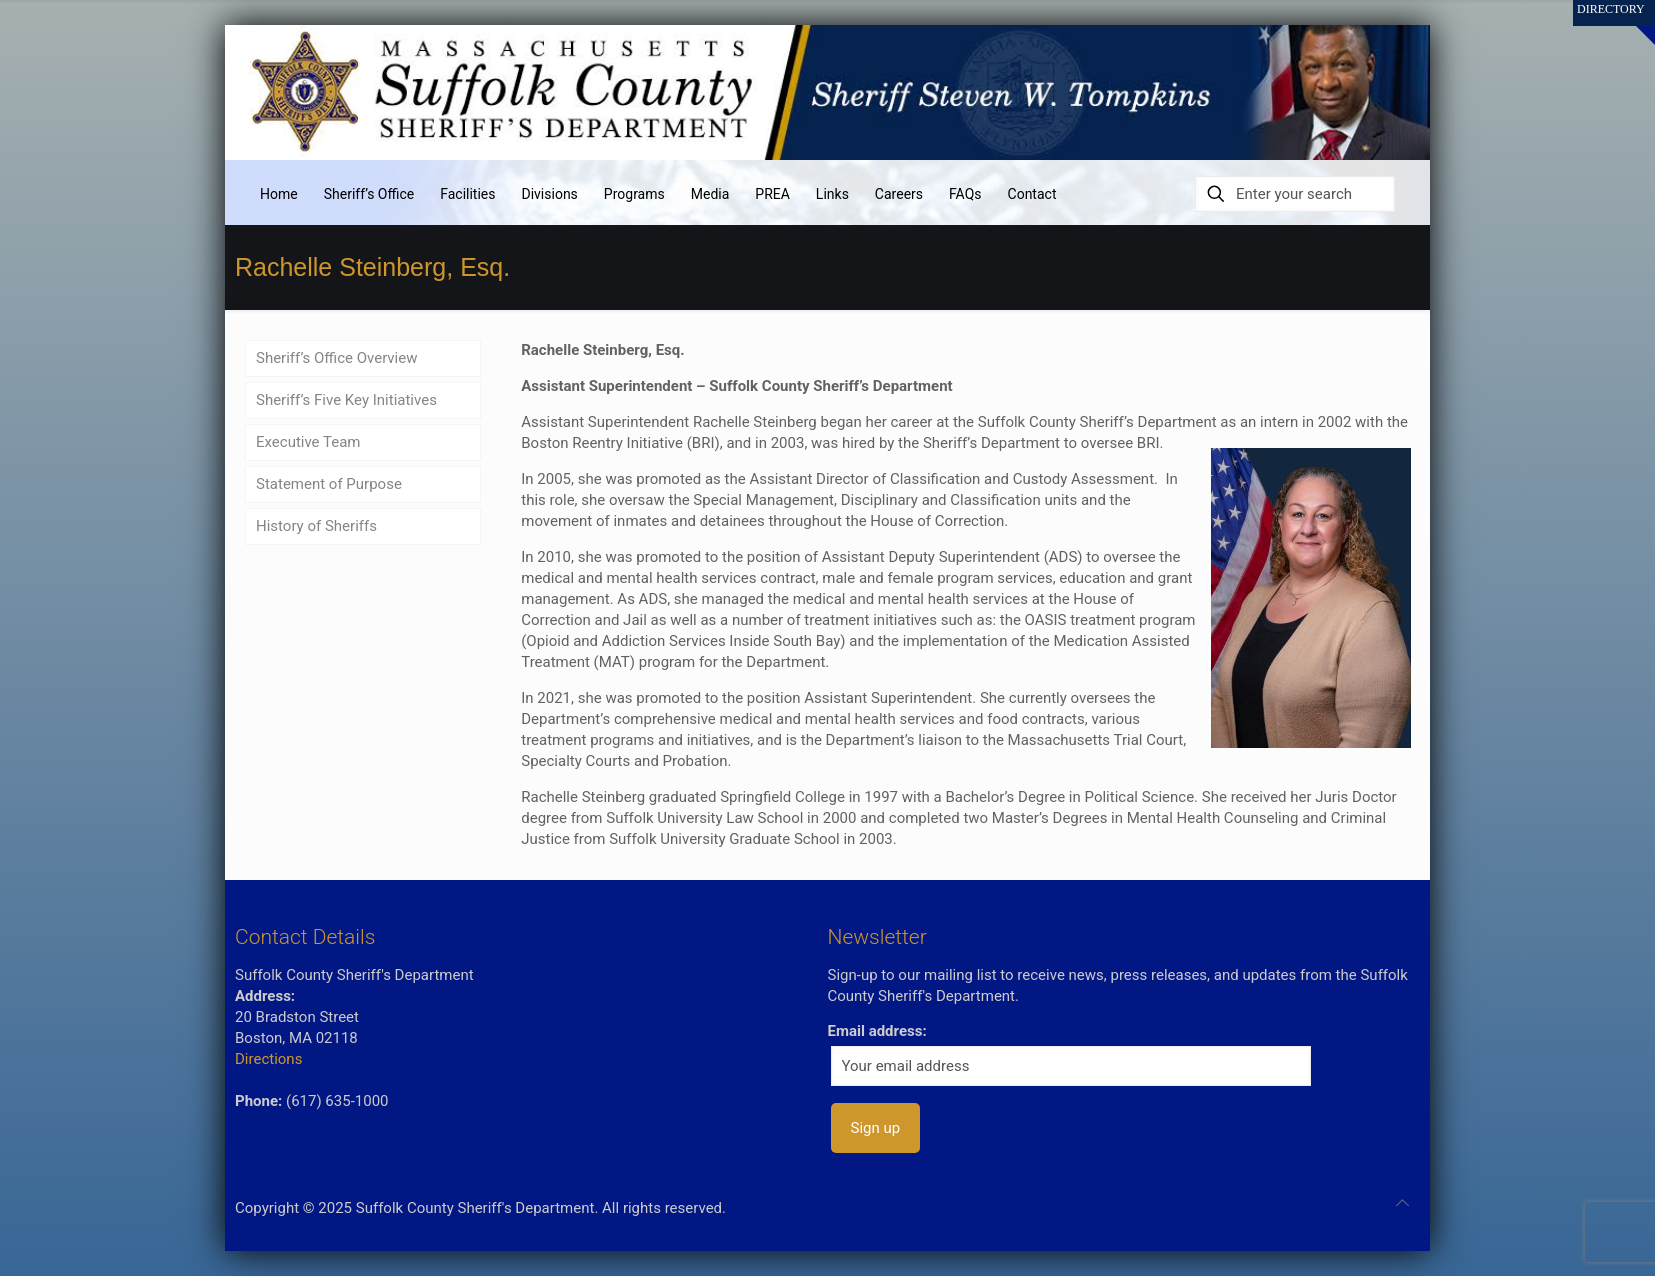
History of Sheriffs (316, 526)
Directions (268, 1059)
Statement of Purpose (329, 484)
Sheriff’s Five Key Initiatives (346, 400)
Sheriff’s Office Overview (337, 358)
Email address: (877, 1031)
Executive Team (308, 442)
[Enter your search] (1295, 194)
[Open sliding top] (1632, 22)
